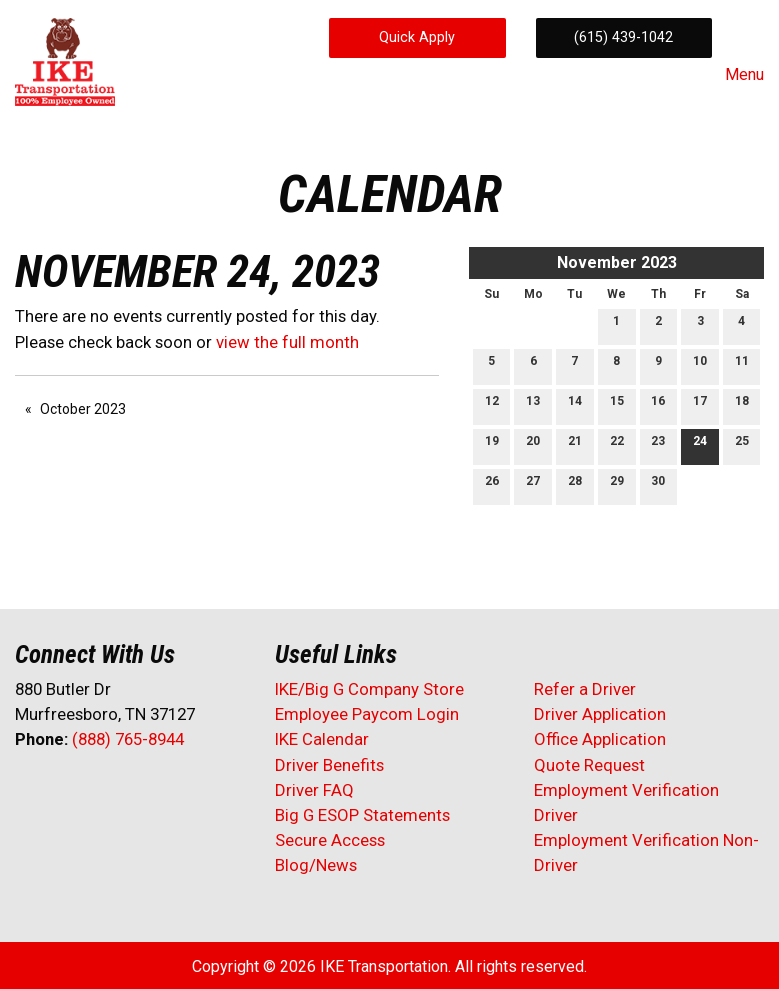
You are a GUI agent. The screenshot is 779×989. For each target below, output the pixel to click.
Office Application (602, 739)
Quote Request (589, 765)
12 (492, 405)
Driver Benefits (331, 765)
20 (533, 445)
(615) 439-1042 (623, 37)
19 (492, 445)
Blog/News (316, 865)
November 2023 (617, 262)
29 (617, 485)
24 (700, 445)
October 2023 (83, 409)
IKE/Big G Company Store (369, 689)
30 (658, 485)
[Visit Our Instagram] (159, 792)
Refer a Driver (585, 689)
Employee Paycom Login (367, 714)
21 (575, 445)
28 (575, 485)
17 (700, 405)
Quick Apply (417, 37)
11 (742, 365)
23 (658, 445)
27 (533, 485)
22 (617, 445)
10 (700, 365)
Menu (734, 75)
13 (533, 405)
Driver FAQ (314, 790)
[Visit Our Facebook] (31, 792)
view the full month (287, 342)
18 (742, 405)
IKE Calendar (322, 739)
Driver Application (600, 714)
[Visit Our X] (63, 792)
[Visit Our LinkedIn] (95, 792)
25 (742, 445)
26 (492, 485)
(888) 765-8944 (128, 739)
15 (617, 405)
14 (575, 405)
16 (658, 405)
